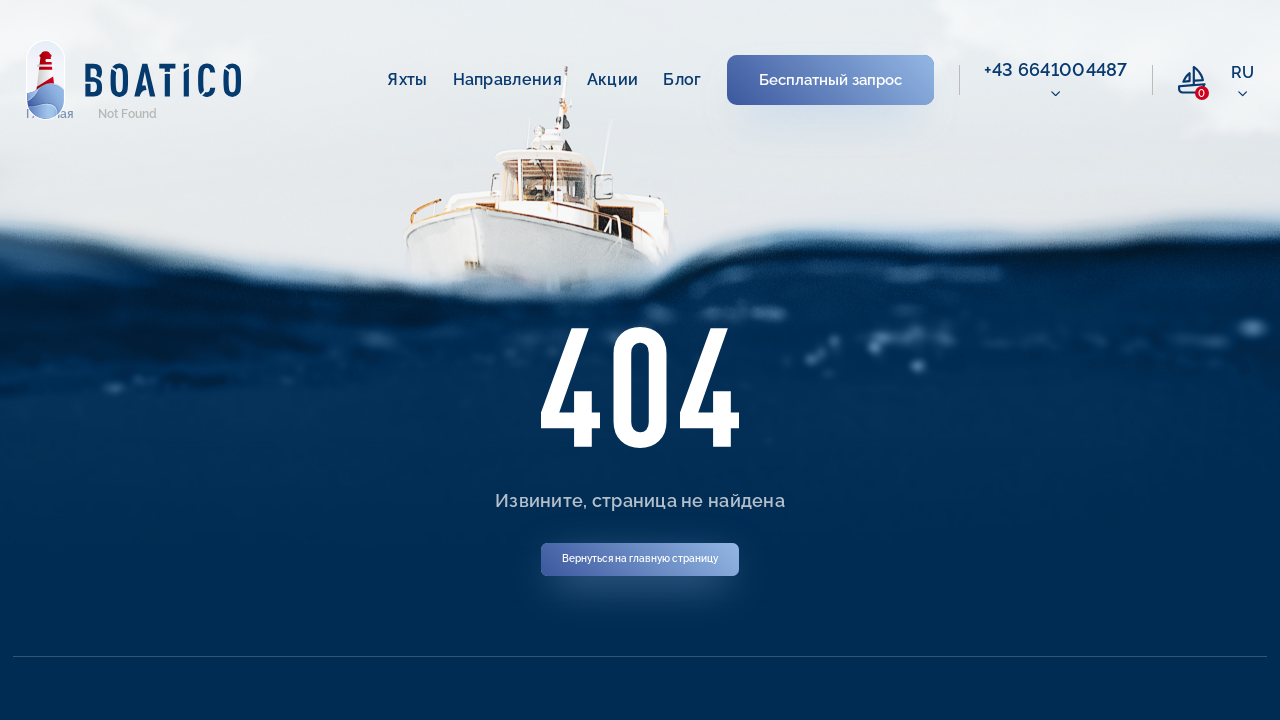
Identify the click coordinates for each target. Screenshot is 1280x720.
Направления (507, 79)
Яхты (407, 79)
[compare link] (1192, 80)
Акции (613, 79)
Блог (682, 79)
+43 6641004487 (1056, 69)
